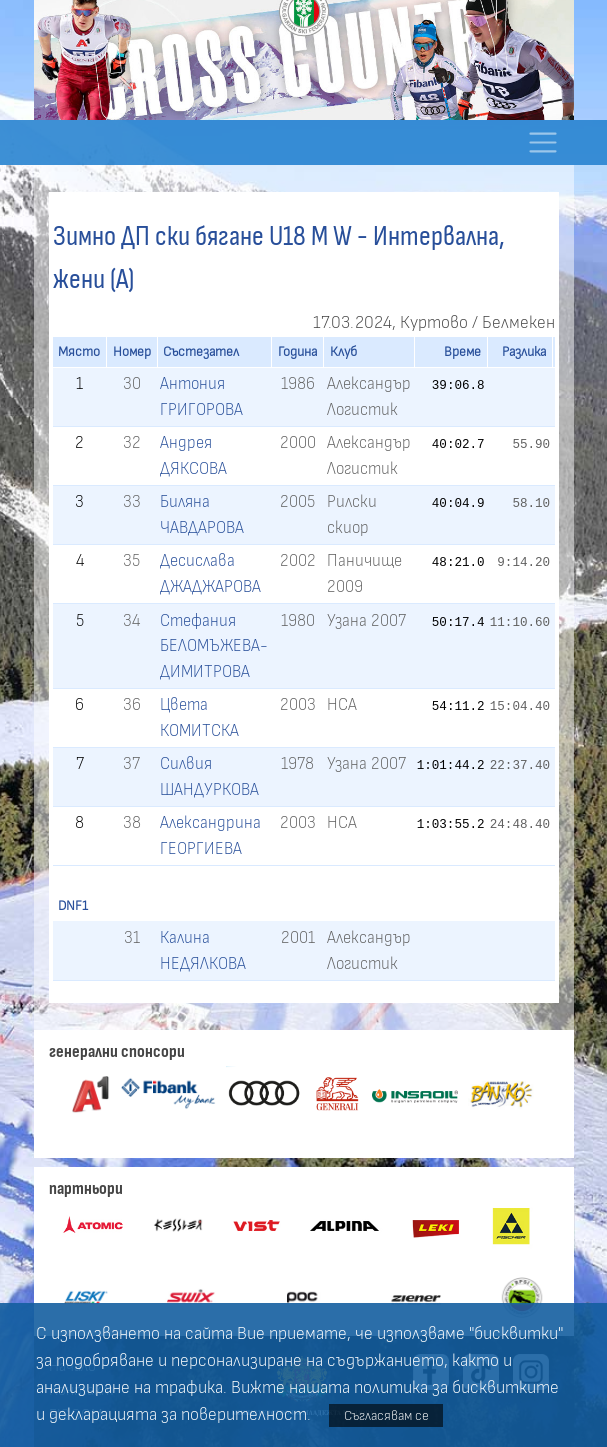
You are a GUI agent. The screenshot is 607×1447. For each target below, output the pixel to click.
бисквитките (505, 1388)
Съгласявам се (386, 1415)
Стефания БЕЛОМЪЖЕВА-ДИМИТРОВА (214, 646)
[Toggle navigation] (543, 142)
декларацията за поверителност (178, 1415)
